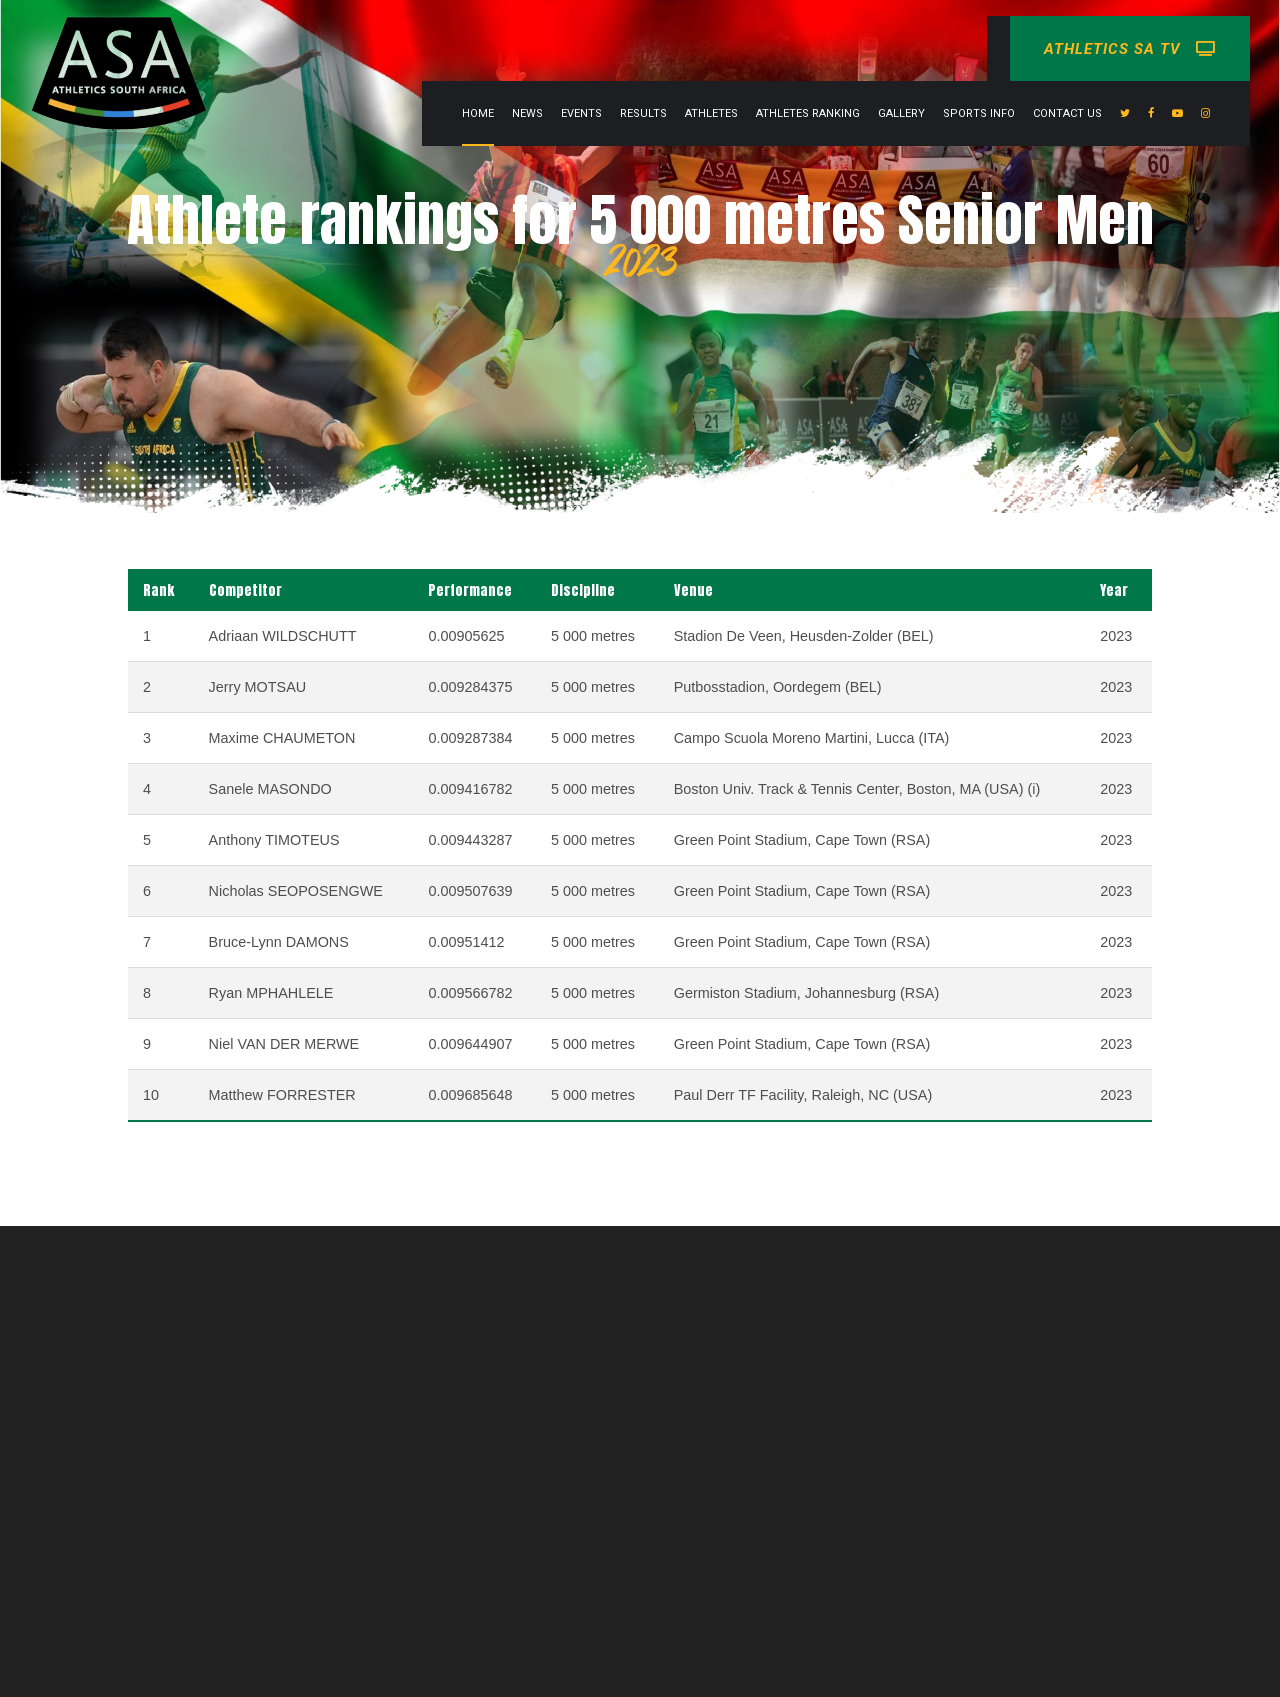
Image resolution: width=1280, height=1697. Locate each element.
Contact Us (1067, 113)
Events (581, 113)
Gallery (901, 113)
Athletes (711, 113)
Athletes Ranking (808, 113)
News (527, 113)
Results (643, 113)
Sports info (979, 113)
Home (478, 113)
